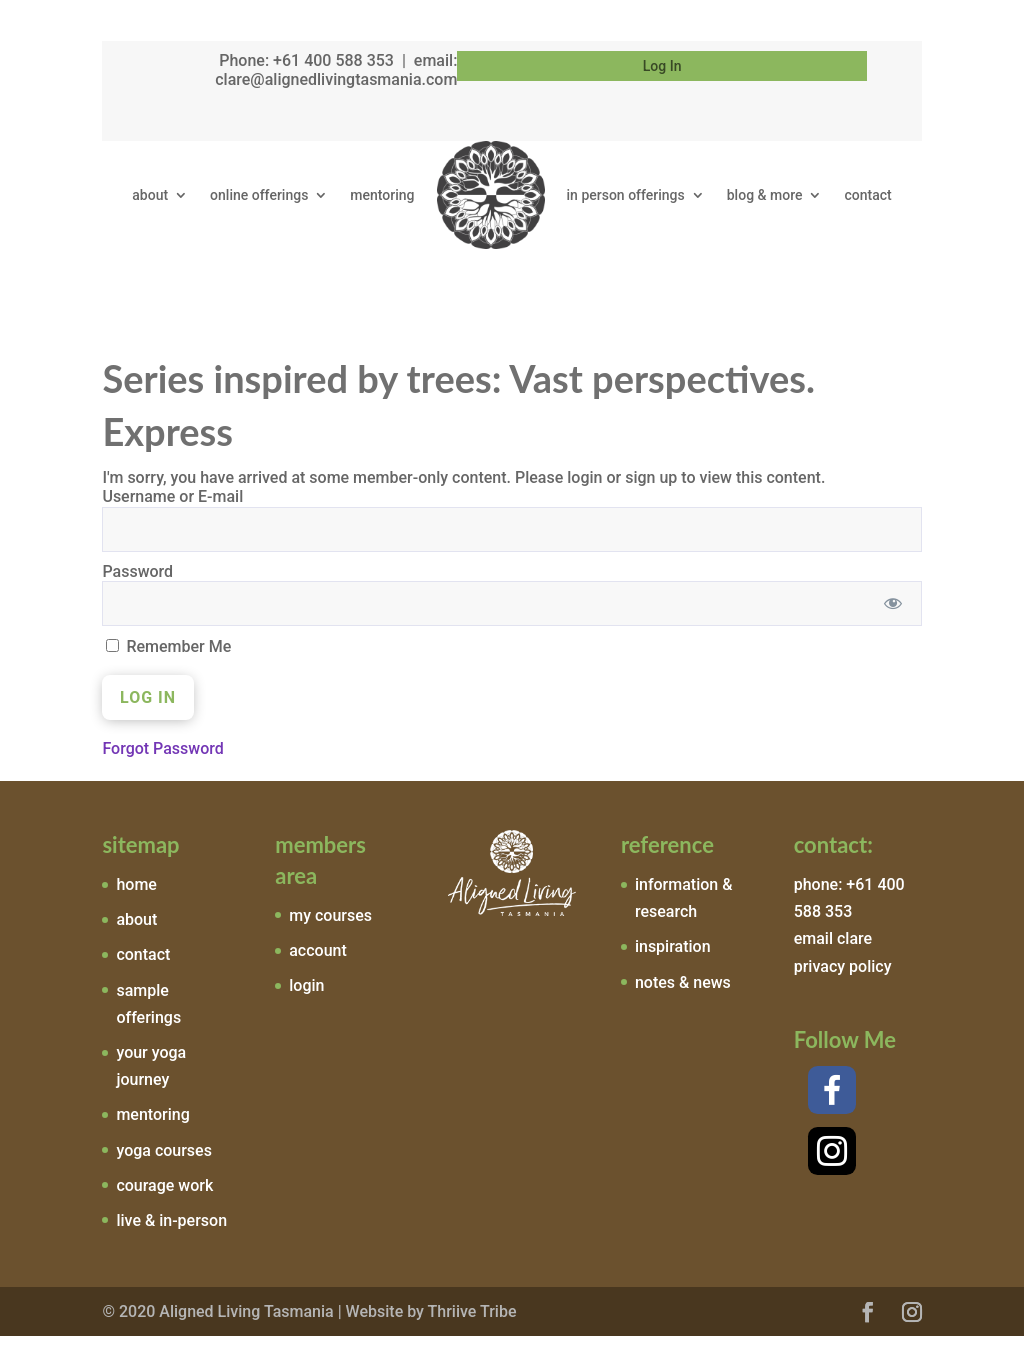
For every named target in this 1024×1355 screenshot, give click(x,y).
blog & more (765, 195)
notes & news (683, 1000)
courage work (164, 1203)
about (150, 195)
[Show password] (892, 621)
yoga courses (164, 1168)
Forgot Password (162, 767)
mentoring (382, 195)
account (318, 969)
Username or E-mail (172, 515)
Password (137, 589)
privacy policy (843, 984)
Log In (662, 66)
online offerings (259, 195)
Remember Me (168, 664)
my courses (330, 933)
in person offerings (626, 195)
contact (867, 195)
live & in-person (171, 1239)
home (136, 903)
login (306, 1004)
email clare (833, 957)
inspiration (673, 965)
